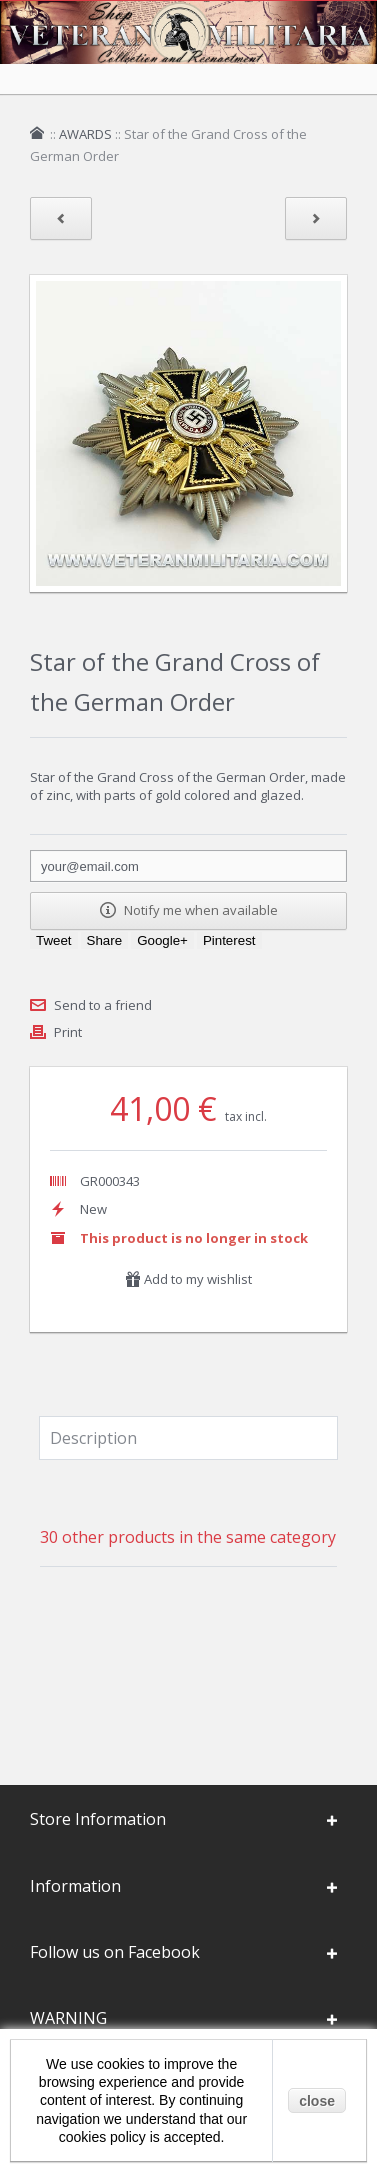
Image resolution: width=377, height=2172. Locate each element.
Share (105, 940)
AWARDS (85, 134)
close (317, 2101)
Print (68, 1032)
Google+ (162, 940)
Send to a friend (103, 1005)
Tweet (54, 940)
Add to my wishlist (188, 1279)
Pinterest (229, 940)
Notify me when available (189, 910)
